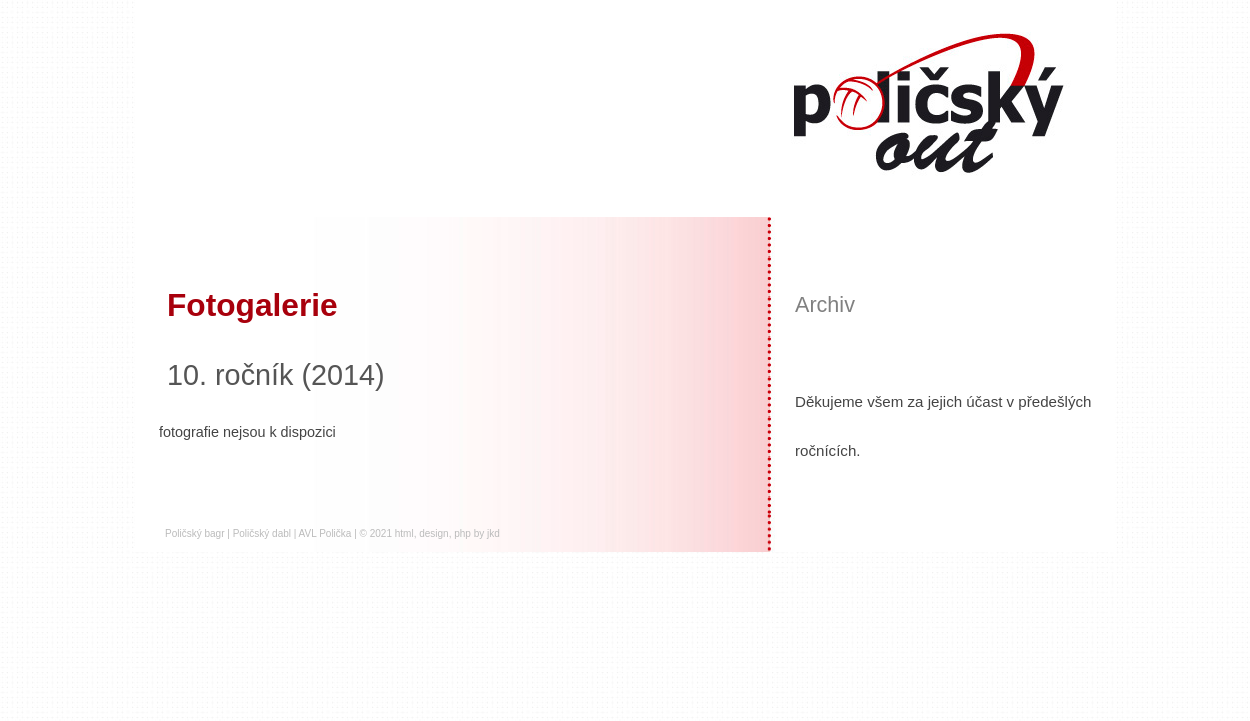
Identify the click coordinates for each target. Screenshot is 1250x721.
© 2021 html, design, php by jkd (430, 533)
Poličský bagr (194, 533)
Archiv (825, 304)
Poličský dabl (262, 533)
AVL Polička (325, 533)
